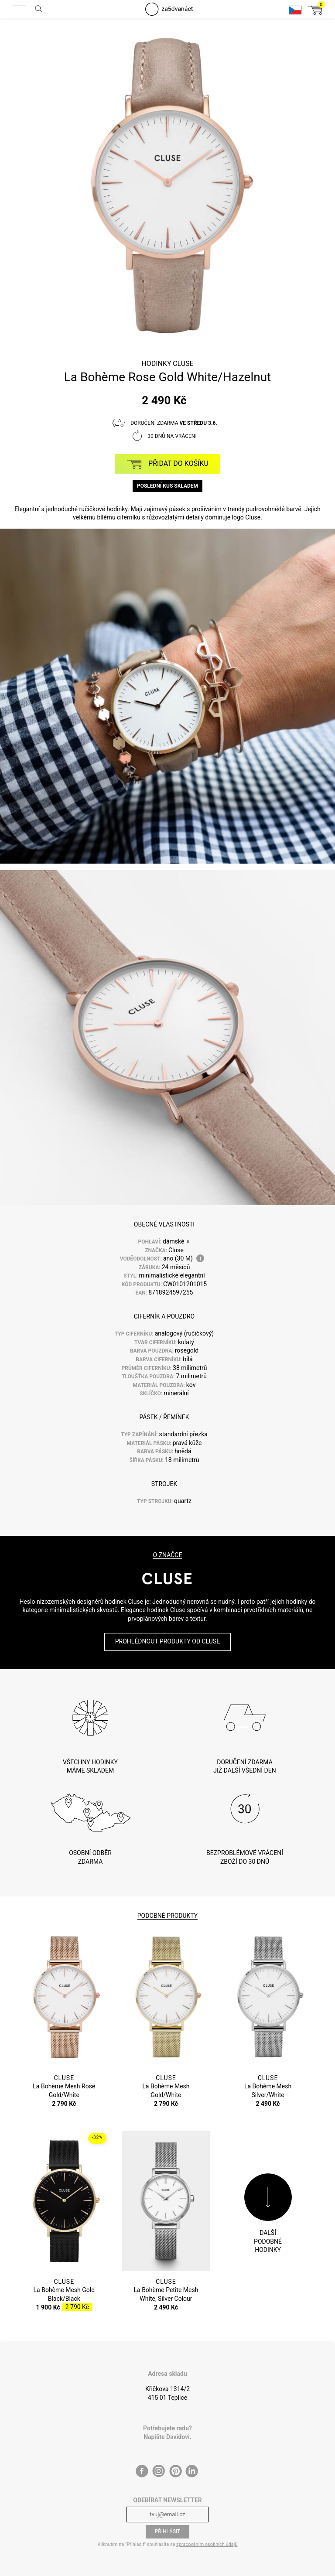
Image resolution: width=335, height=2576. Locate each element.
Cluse (183, 363)
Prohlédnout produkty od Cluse (167, 1641)
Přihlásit (168, 2531)
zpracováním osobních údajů (206, 2544)
